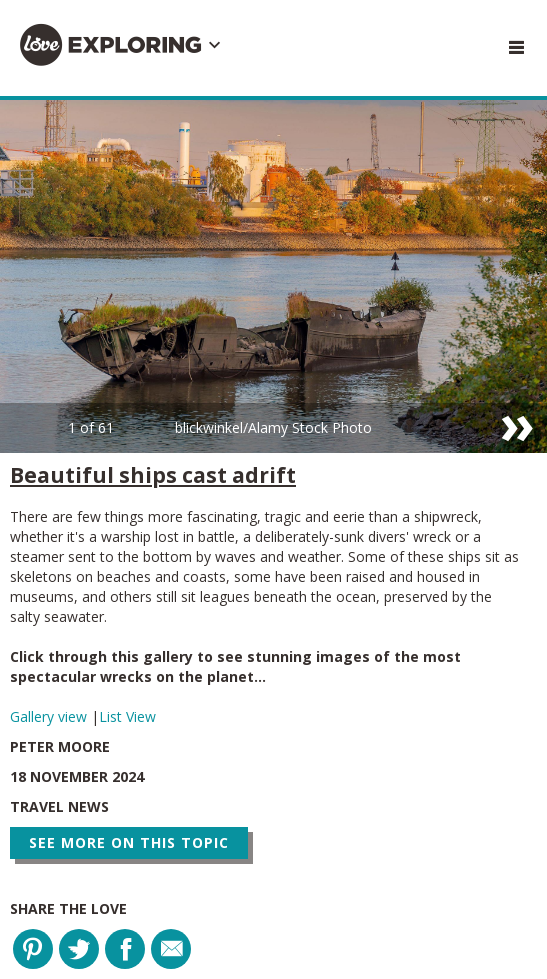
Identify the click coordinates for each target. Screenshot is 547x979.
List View (127, 716)
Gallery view (50, 716)
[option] (273, 276)
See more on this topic (129, 842)
